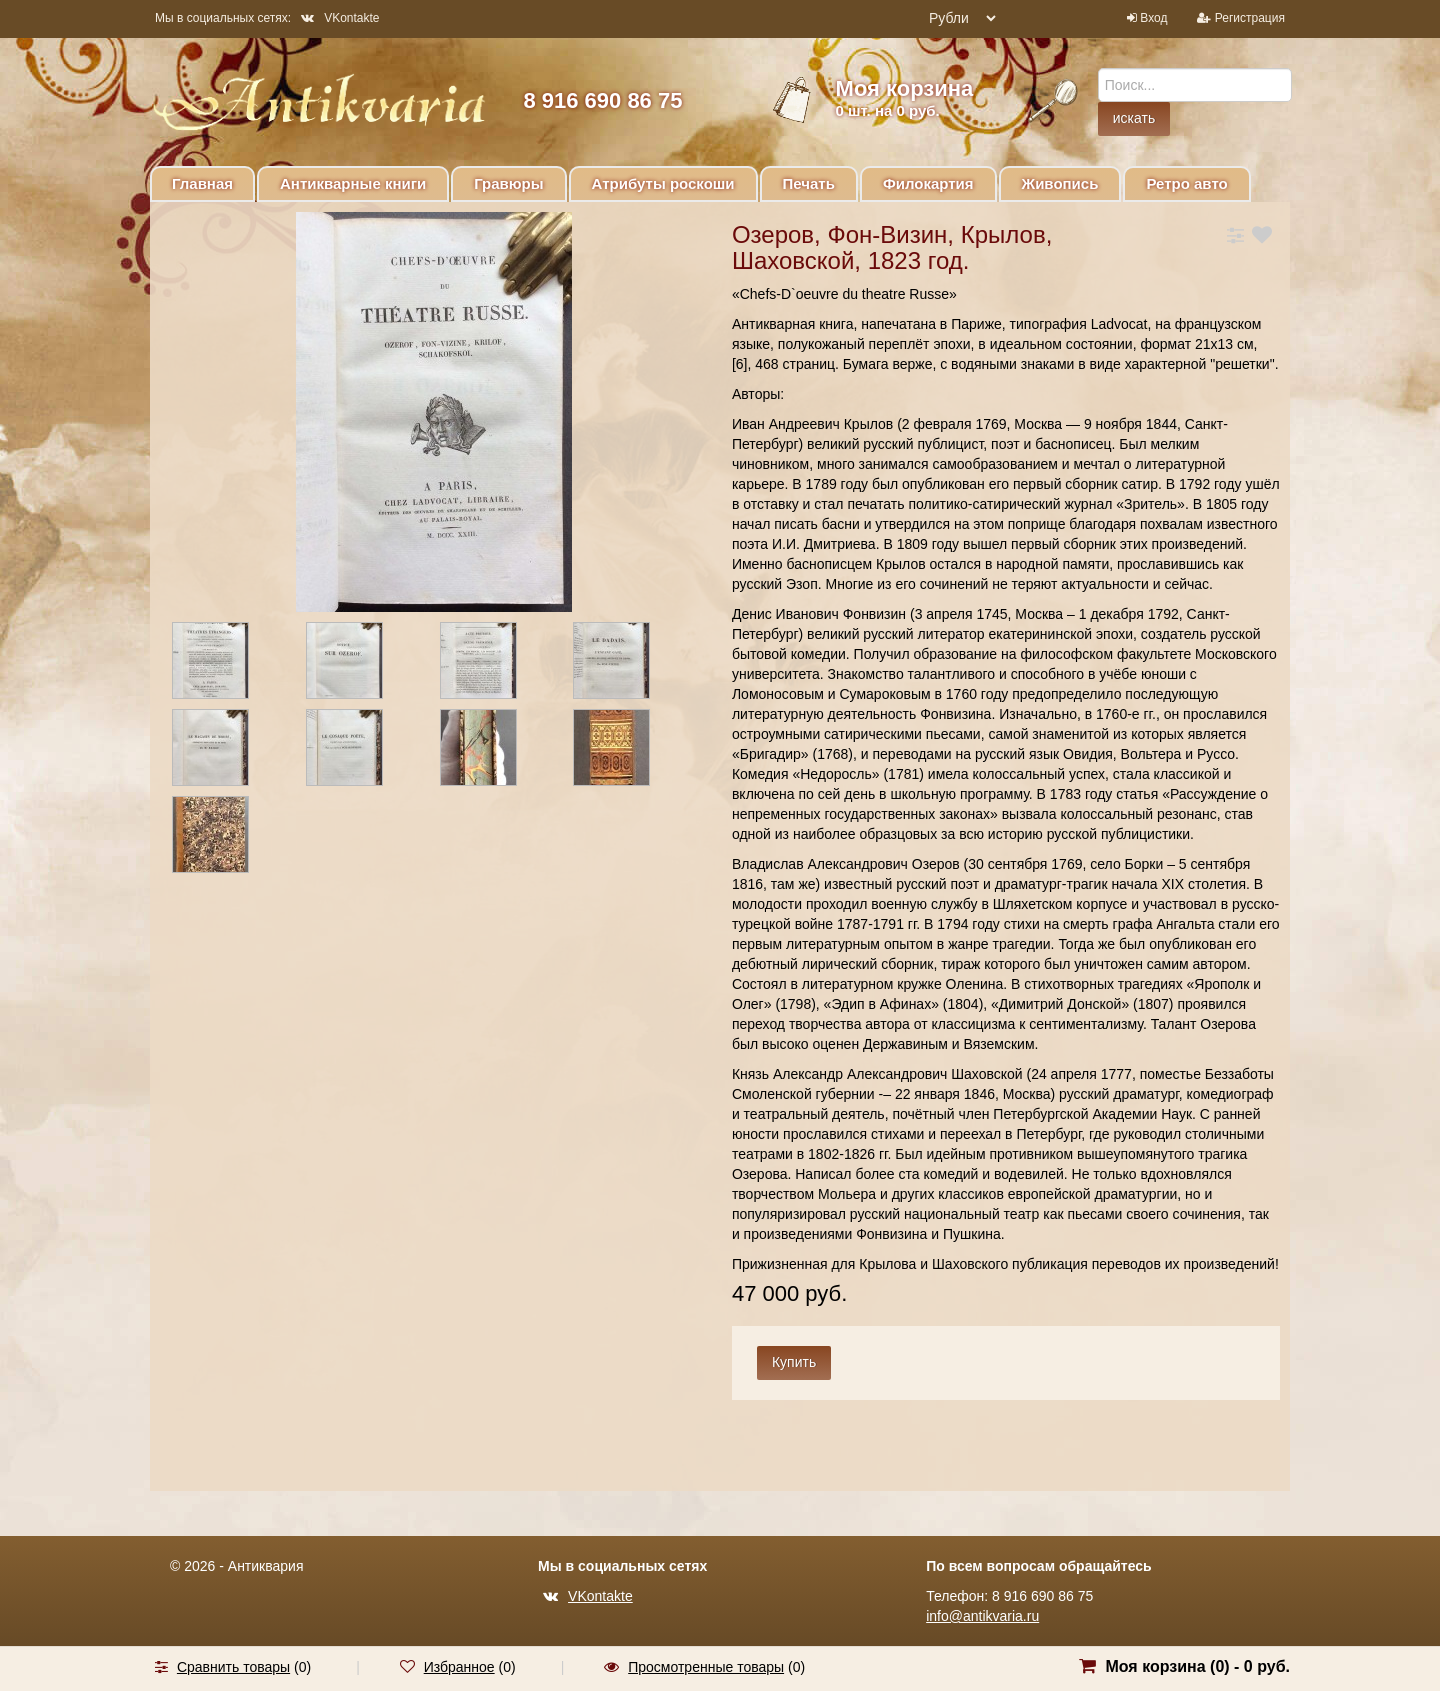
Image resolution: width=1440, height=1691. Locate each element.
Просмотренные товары (706, 1667)
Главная (202, 183)
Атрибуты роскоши (663, 183)
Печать (809, 183)
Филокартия (928, 183)
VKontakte (340, 18)
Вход (1153, 18)
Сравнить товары (233, 1667)
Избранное (459, 1667)
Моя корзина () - (1197, 1666)
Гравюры (508, 183)
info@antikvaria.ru (982, 1616)
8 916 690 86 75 (602, 100)
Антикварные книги (353, 183)
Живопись (1060, 183)
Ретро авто (1186, 183)
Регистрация (1250, 18)
